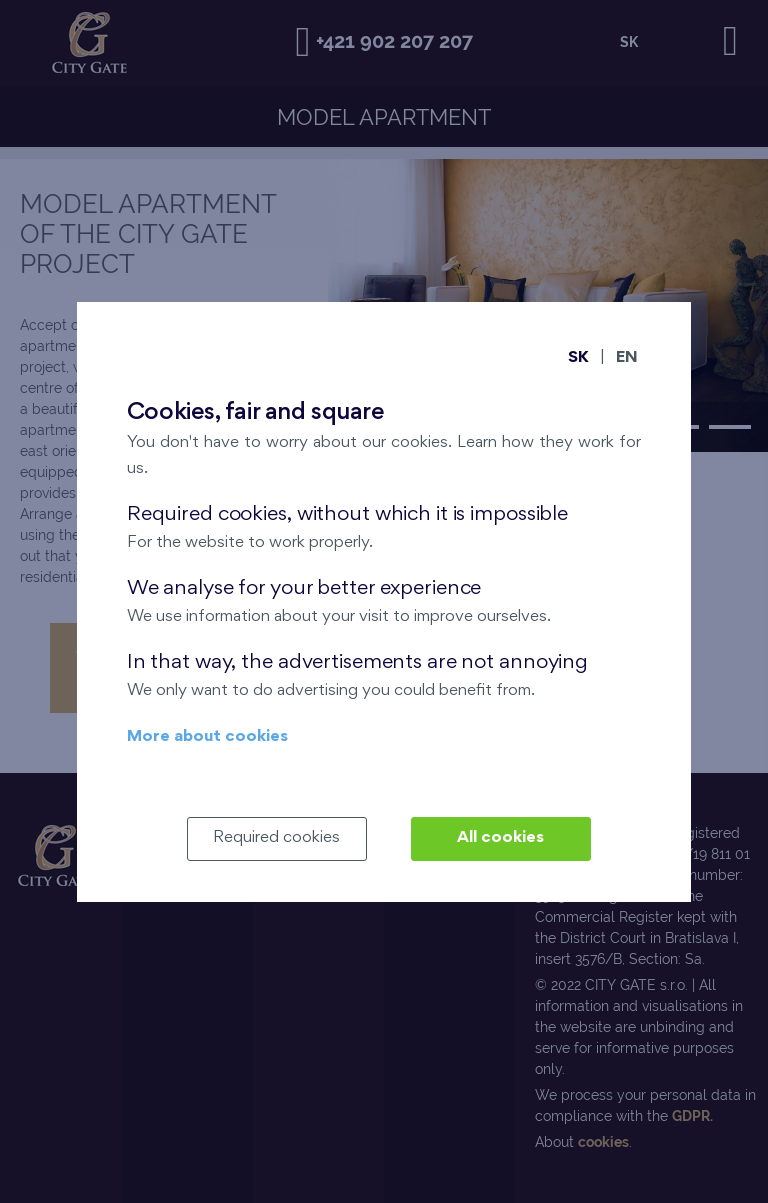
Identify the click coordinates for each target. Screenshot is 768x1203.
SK (578, 358)
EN (627, 358)
